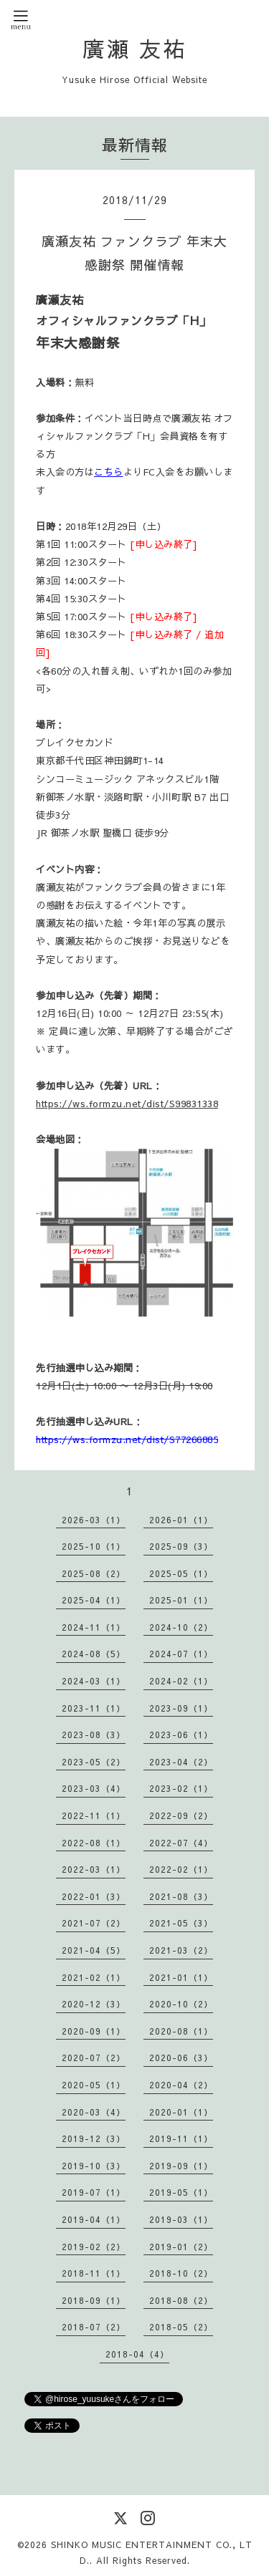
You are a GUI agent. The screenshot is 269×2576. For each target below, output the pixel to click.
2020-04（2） (181, 2084)
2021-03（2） (181, 1950)
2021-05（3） (181, 1923)
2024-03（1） (94, 1681)
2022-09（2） (181, 1815)
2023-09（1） (181, 1708)
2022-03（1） (94, 1869)
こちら (108, 471)
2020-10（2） (181, 2004)
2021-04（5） (94, 1950)
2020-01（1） (181, 2112)
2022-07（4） (181, 1842)
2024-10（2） (181, 1627)
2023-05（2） (94, 1761)
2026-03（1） (94, 1519)
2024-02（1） (181, 1681)
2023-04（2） (181, 1761)
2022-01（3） (94, 1896)
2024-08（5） (94, 1653)
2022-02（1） (181, 1869)
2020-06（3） (181, 2057)
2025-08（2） (94, 1573)
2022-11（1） (94, 1815)
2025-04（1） (94, 1600)
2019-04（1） (94, 2219)
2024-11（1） (94, 1627)
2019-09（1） (181, 2165)
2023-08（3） (94, 1734)
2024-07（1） (181, 1653)
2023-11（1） (94, 1708)
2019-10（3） (94, 2165)
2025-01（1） (181, 1600)
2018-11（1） (94, 2273)
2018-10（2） (181, 2273)
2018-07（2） (94, 2327)
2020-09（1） (94, 2031)
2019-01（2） (181, 2246)
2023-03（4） (94, 1788)
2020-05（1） (94, 2084)
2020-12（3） (94, 2004)
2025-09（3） (181, 1546)
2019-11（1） (181, 2138)
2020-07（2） (94, 2057)
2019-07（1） (94, 2192)
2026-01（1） (181, 1519)
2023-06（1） (181, 1734)
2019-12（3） (94, 2138)
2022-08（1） (94, 1842)
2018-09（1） (94, 2300)
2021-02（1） (94, 1977)
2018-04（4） (137, 2354)
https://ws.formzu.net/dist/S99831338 (127, 1103)
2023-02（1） (181, 1788)
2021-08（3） (181, 1896)
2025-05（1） (181, 1573)
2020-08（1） (181, 2031)
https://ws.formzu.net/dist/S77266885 (127, 1439)
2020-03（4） (94, 2112)
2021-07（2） (94, 1923)
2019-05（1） (181, 2192)
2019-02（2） (94, 2246)
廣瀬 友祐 (135, 48)
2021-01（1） (181, 1977)
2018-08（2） (181, 2300)
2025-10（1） (94, 1546)
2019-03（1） (181, 2219)
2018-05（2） (181, 2327)
